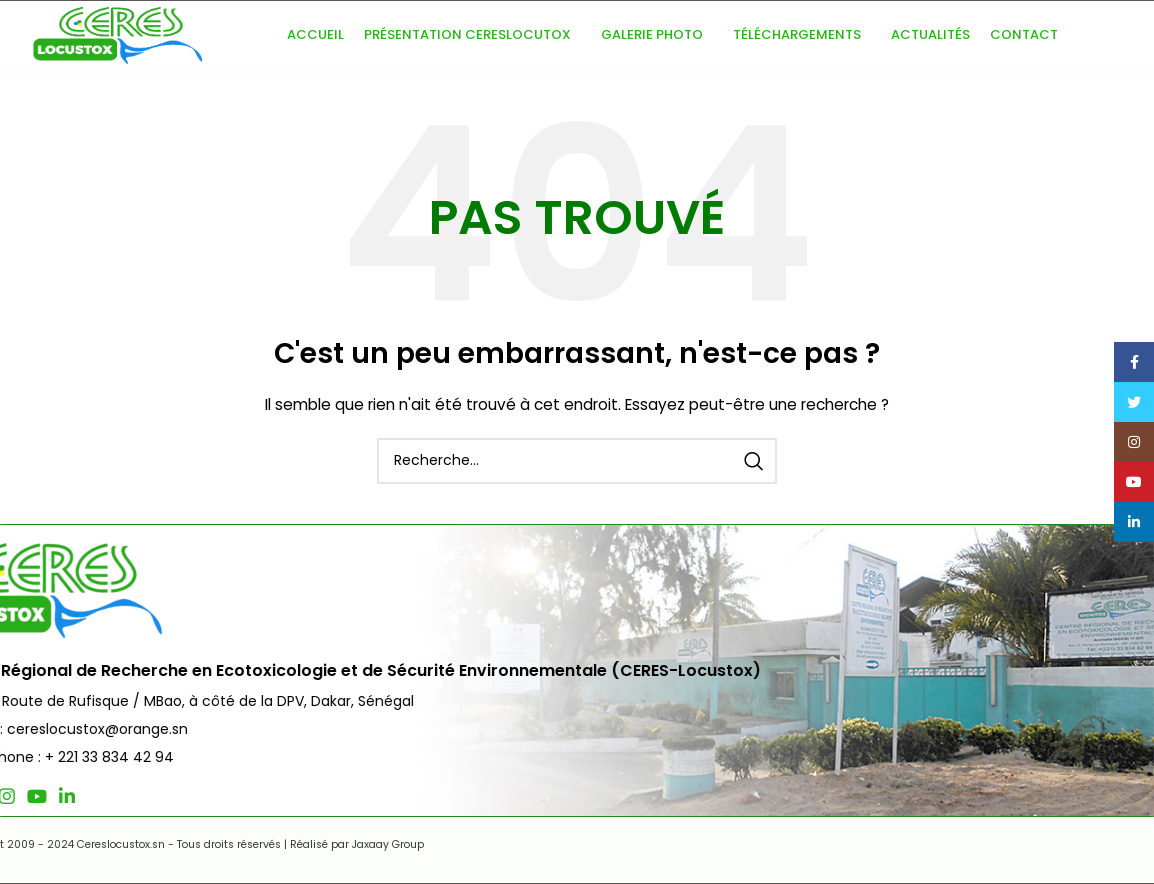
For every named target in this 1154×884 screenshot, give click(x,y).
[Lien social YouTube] (129, 796)
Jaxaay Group (464, 844)
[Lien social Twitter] (70, 796)
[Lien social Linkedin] (159, 796)
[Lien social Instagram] (99, 796)
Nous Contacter (1051, 610)
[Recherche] (577, 461)
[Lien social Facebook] (43, 796)
